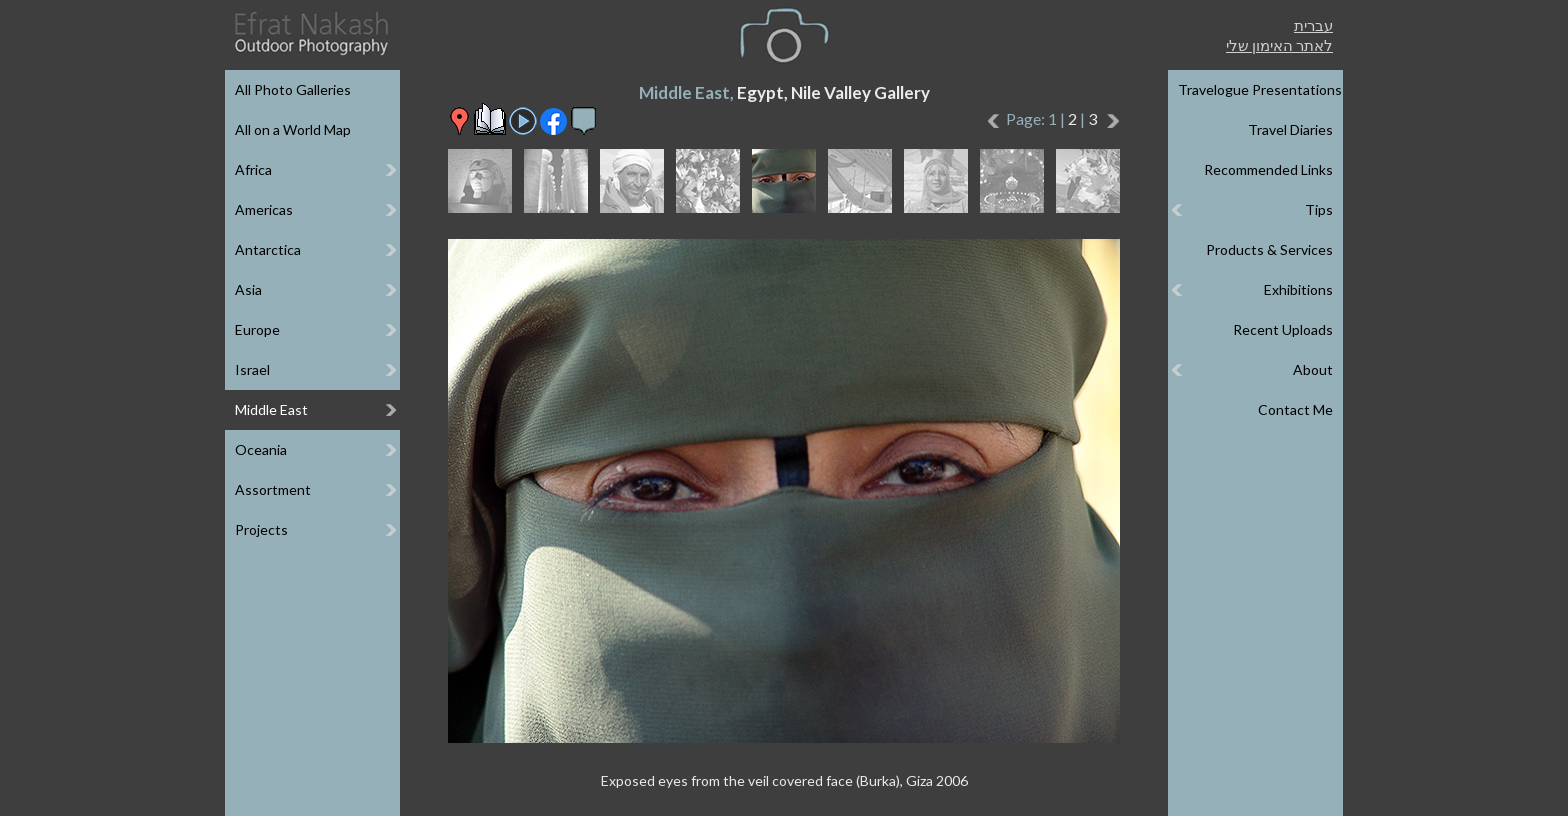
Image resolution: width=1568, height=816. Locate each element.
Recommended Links (1268, 169)
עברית (1313, 25)
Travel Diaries (1290, 129)
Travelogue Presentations (1260, 89)
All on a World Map (293, 129)
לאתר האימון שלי (1279, 45)
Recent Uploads (1283, 329)
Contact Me (1295, 409)
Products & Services (1269, 249)
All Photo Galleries (293, 89)
